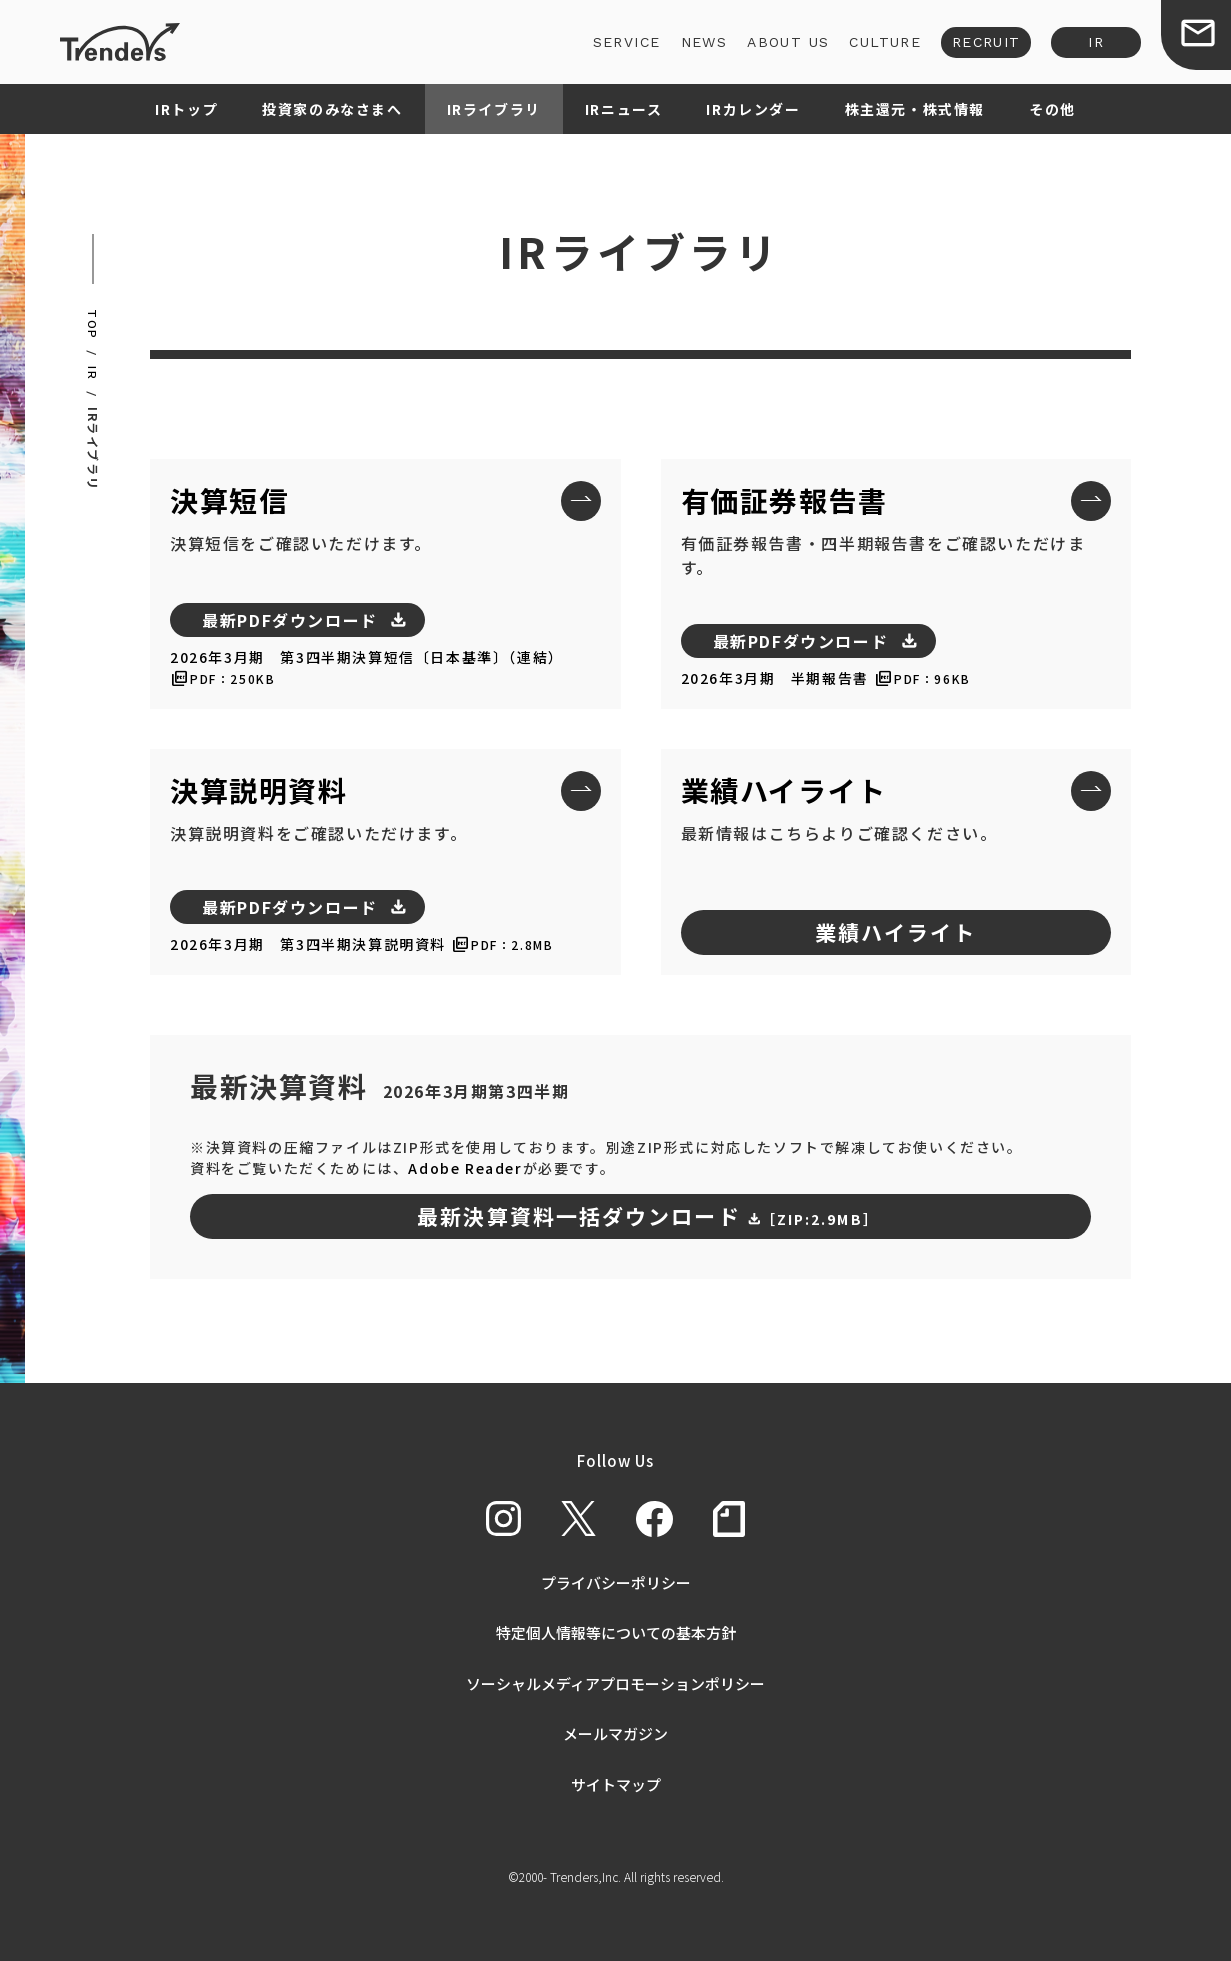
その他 (1052, 109)
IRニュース (624, 109)
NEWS (703, 42)
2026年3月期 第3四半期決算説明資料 (308, 944)
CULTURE (885, 42)
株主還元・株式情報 (915, 109)
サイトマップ (616, 1784)
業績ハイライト (896, 932)
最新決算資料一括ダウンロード (648, 1216)
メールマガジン (615, 1733)
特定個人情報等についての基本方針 (616, 1632)
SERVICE (627, 42)
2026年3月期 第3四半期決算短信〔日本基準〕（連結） (367, 657)
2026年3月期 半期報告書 (775, 678)
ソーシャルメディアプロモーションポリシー (615, 1683)
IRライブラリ (494, 109)
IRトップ (186, 109)
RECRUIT (986, 42)
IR (1096, 42)
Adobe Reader (465, 1168)
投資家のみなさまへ (332, 109)
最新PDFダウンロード (290, 620)
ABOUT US (788, 42)
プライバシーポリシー (616, 1582)
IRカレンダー (753, 109)
